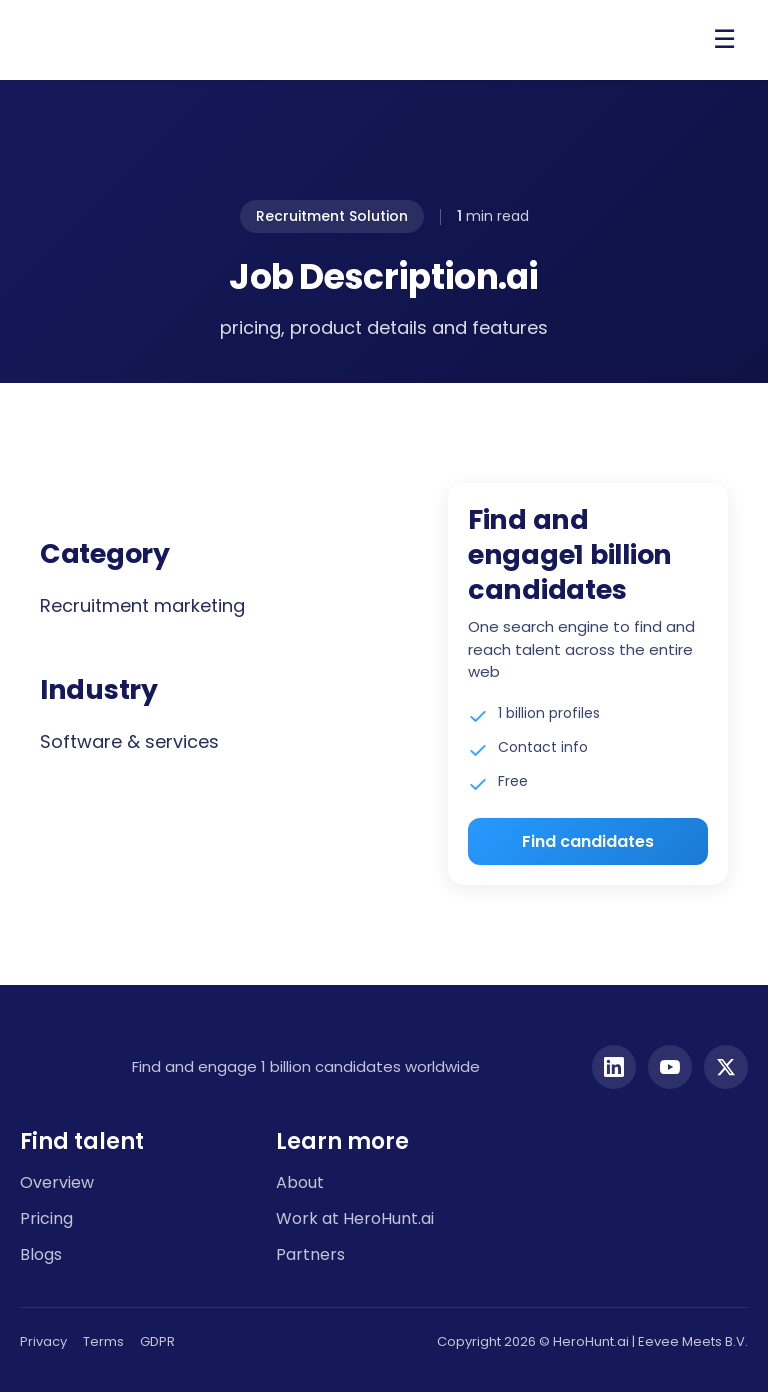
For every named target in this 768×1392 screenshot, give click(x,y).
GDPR (157, 1341)
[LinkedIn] (614, 1067)
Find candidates (588, 841)
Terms (103, 1341)
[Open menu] (724, 40)
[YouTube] (670, 1067)
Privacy (43, 1341)
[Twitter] (726, 1067)
